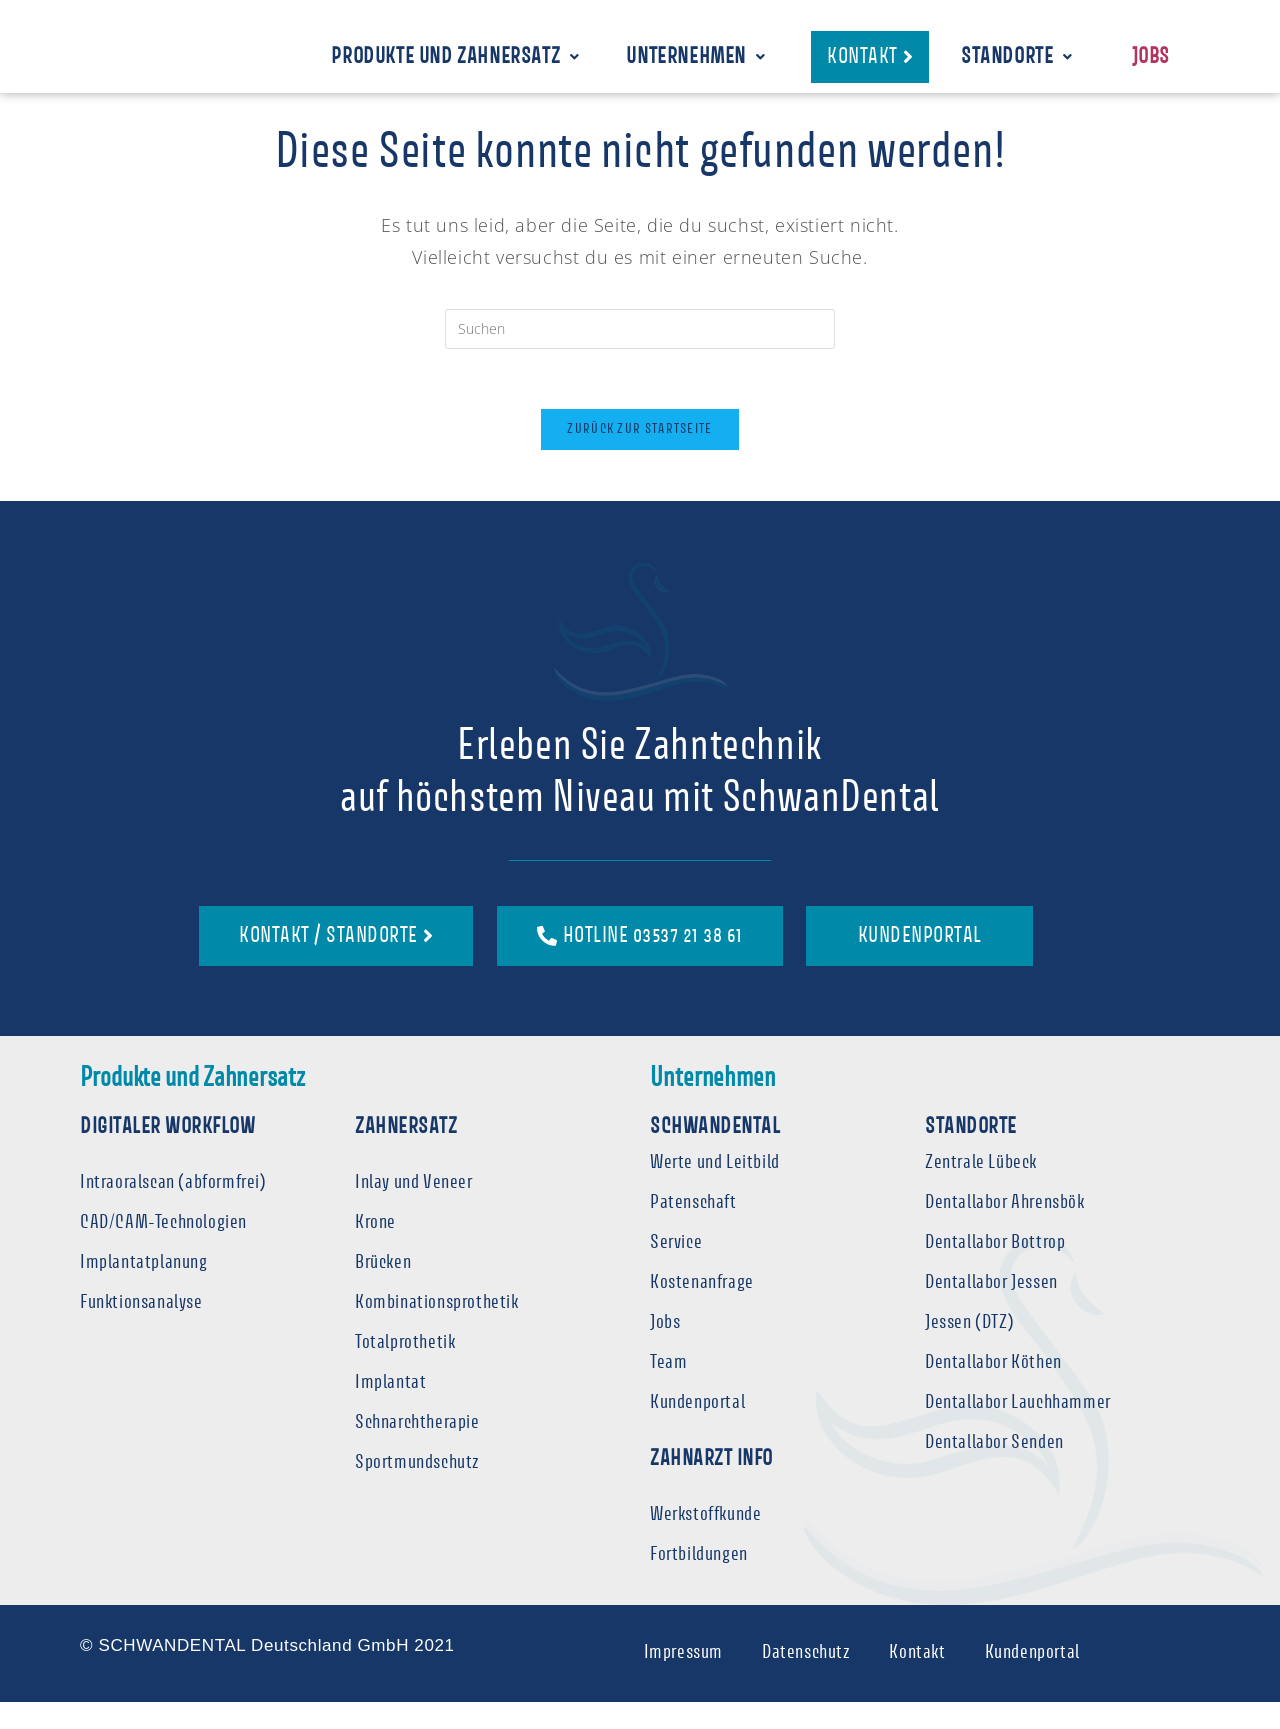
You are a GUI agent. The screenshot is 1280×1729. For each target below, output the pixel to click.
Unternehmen (695, 59)
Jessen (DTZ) (969, 1348)
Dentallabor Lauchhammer (1018, 1428)
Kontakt (918, 1679)
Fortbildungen (699, 1581)
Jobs (1151, 59)
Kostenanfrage (702, 1308)
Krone (375, 1248)
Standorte (1017, 59)
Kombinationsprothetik (437, 1328)
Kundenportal (697, 1428)
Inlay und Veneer (414, 1208)
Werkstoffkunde (705, 1541)
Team (668, 1388)
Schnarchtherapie (417, 1448)
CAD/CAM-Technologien (163, 1248)
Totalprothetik (405, 1368)
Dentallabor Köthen (993, 1388)
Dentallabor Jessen (991, 1308)
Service (676, 1268)
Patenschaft (693, 1228)
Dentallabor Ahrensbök (1005, 1228)
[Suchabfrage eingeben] (640, 354)
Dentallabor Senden (994, 1468)
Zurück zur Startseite (639, 455)
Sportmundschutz (417, 1488)
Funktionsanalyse (141, 1328)
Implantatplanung (144, 1288)
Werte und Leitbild (715, 1188)
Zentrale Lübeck (981, 1188)
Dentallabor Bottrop (995, 1268)
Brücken (383, 1288)
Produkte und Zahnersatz (455, 59)
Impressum (681, 1679)
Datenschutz (805, 1679)
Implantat (390, 1408)
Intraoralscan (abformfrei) (173, 1208)
